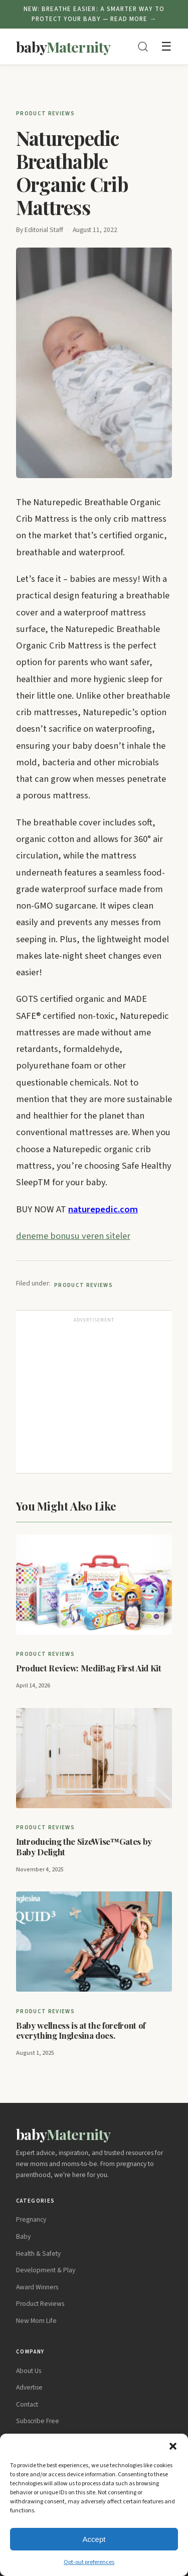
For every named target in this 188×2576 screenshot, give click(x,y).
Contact (27, 2404)
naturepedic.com (103, 1209)
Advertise (29, 2387)
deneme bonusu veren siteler (73, 1235)
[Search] (143, 47)
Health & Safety (38, 2253)
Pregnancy (31, 2219)
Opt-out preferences (89, 2562)
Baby (23, 2236)
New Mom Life (36, 2320)
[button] (173, 2446)
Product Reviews (45, 113)
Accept (94, 2539)
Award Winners (37, 2287)
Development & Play (45, 2270)
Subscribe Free (37, 2421)
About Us (28, 2371)
